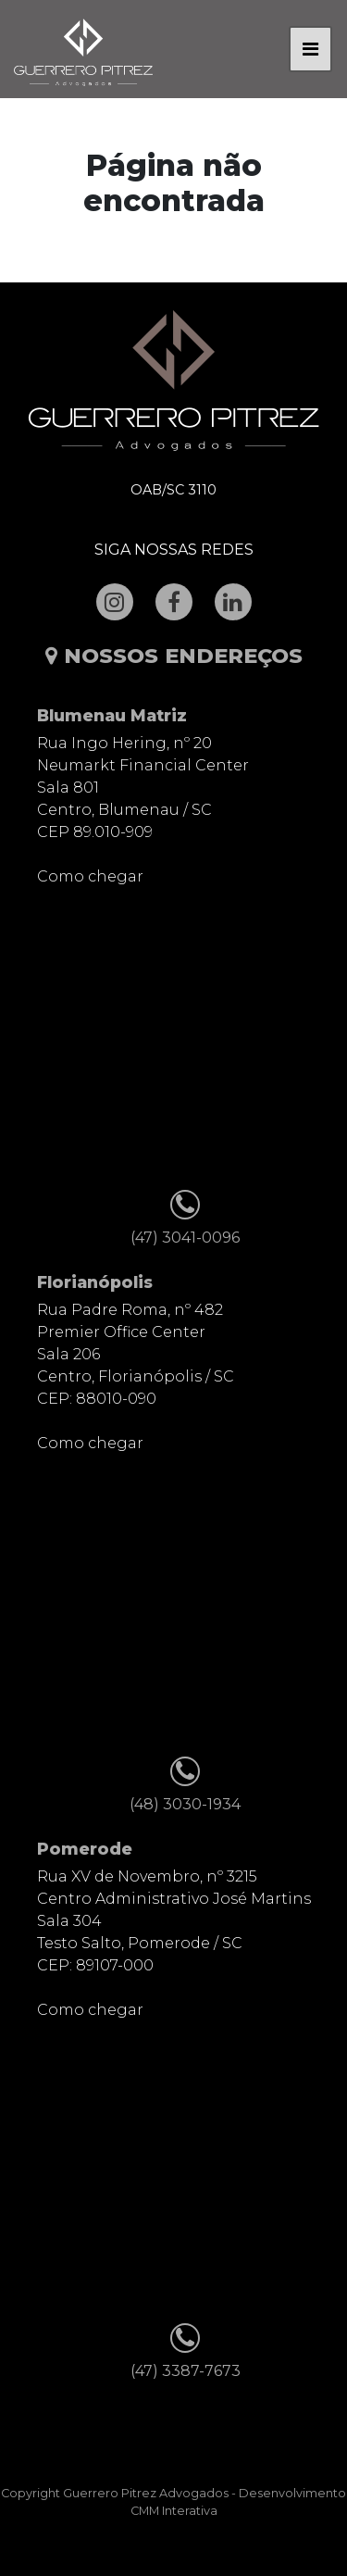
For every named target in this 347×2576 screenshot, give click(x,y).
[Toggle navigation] (310, 49)
